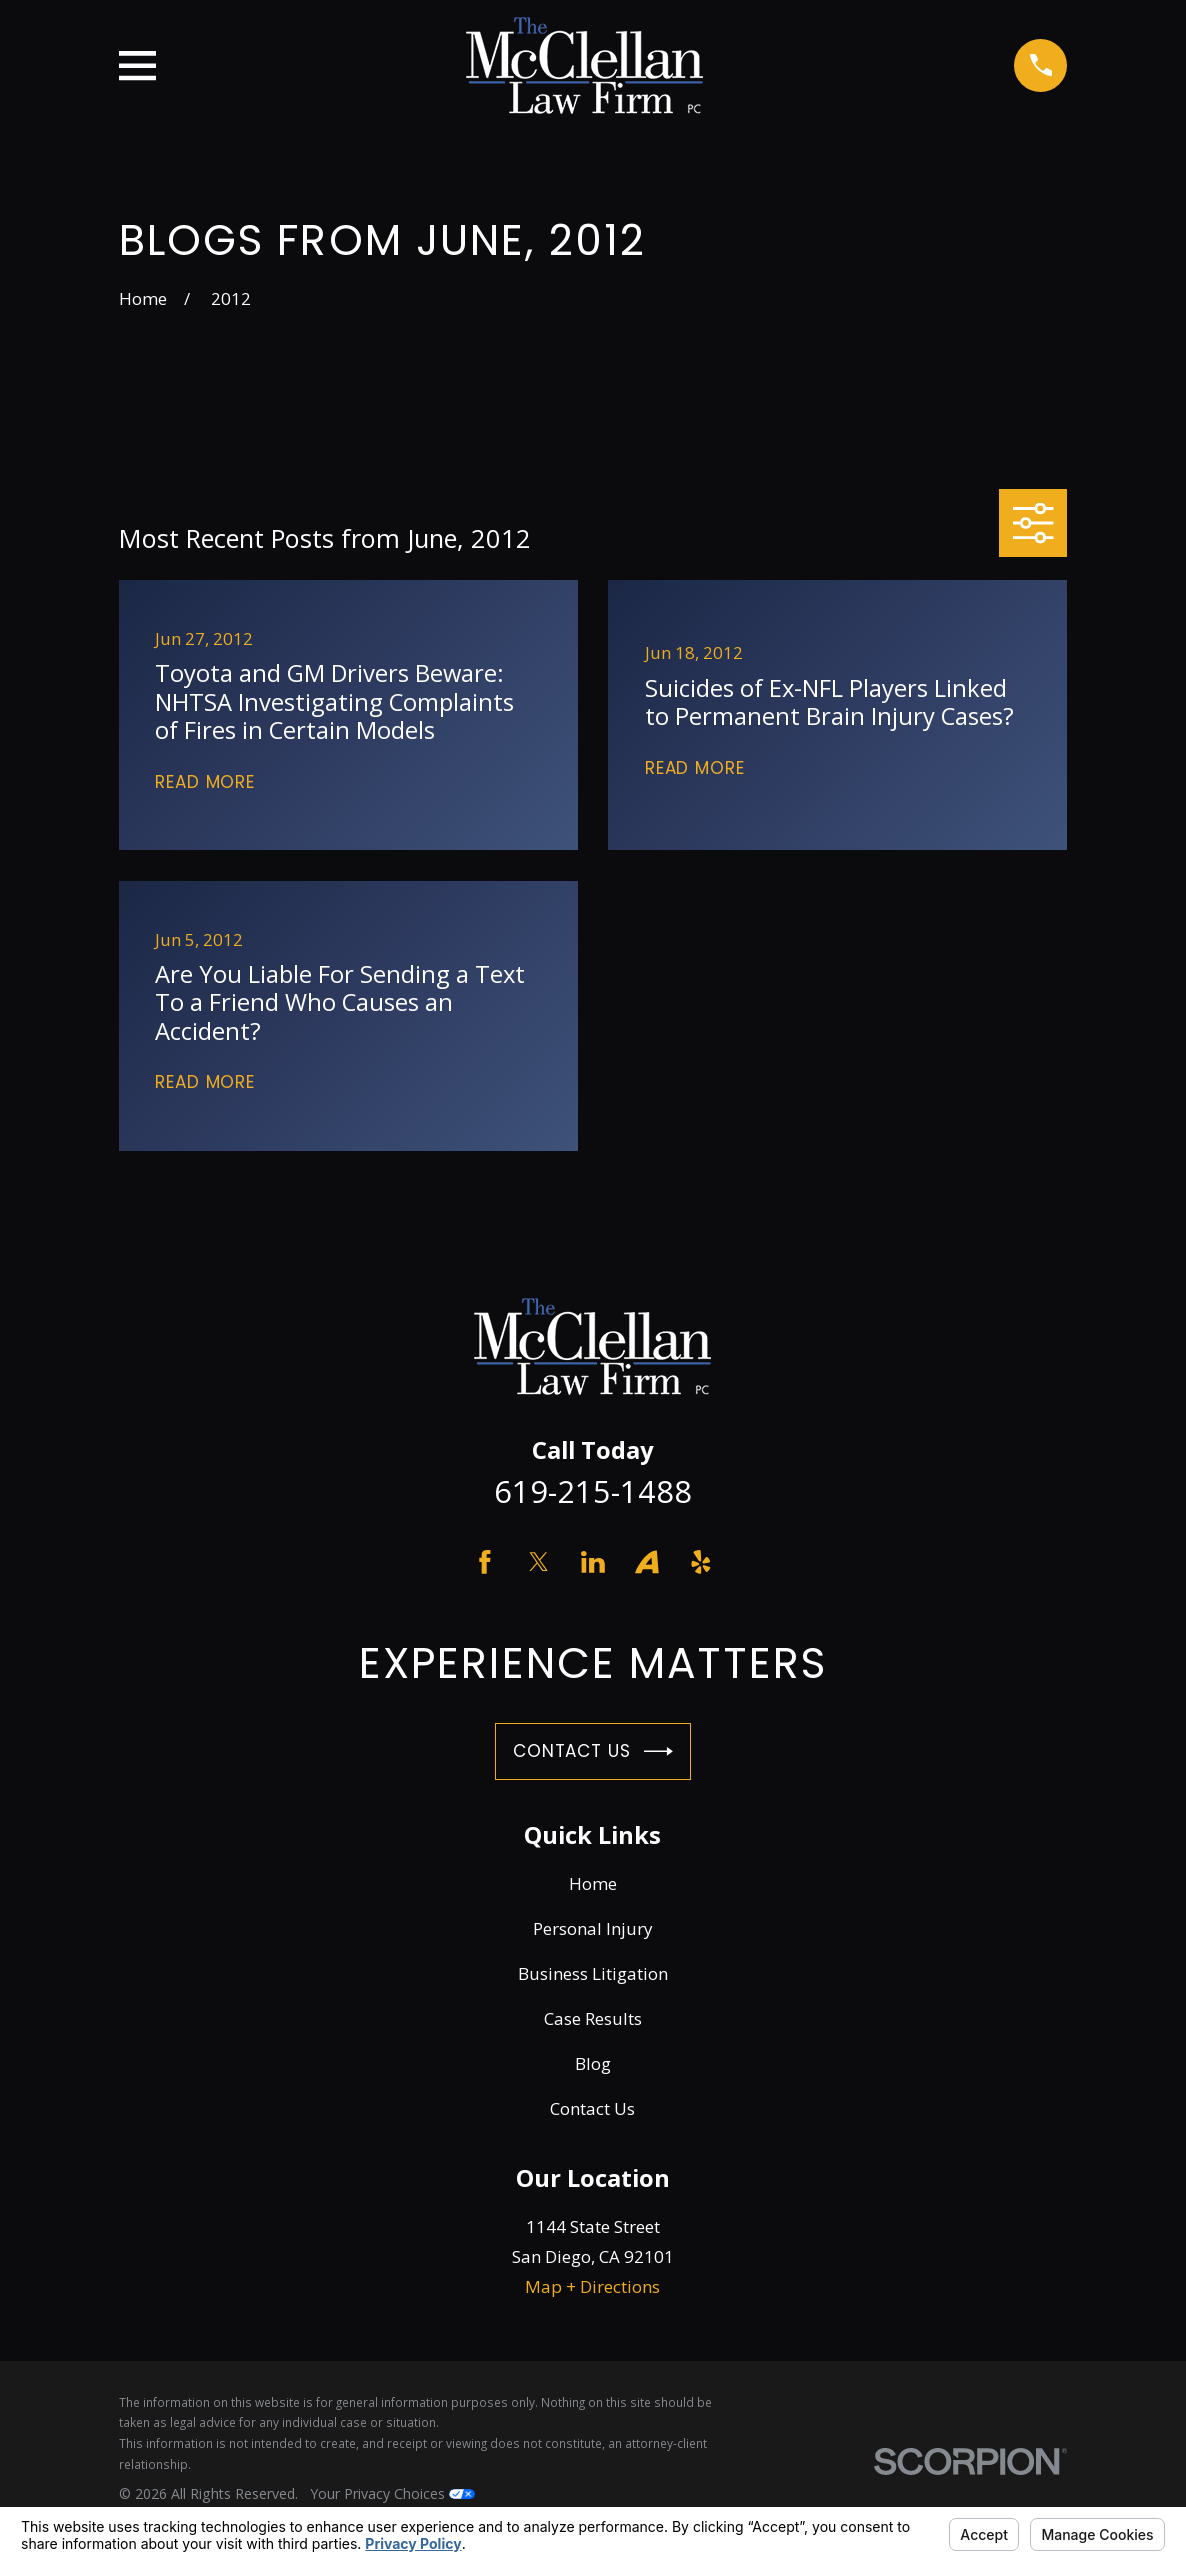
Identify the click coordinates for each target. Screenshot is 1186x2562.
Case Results (593, 2018)
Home (593, 1883)
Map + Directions (592, 2286)
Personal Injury (593, 1928)
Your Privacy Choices (392, 2493)
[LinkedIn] (593, 1562)
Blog (593, 2063)
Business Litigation (593, 1973)
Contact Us (593, 1751)
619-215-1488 (593, 1491)
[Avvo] (647, 1562)
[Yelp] (701, 1562)
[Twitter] (539, 1562)
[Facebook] (485, 1562)
